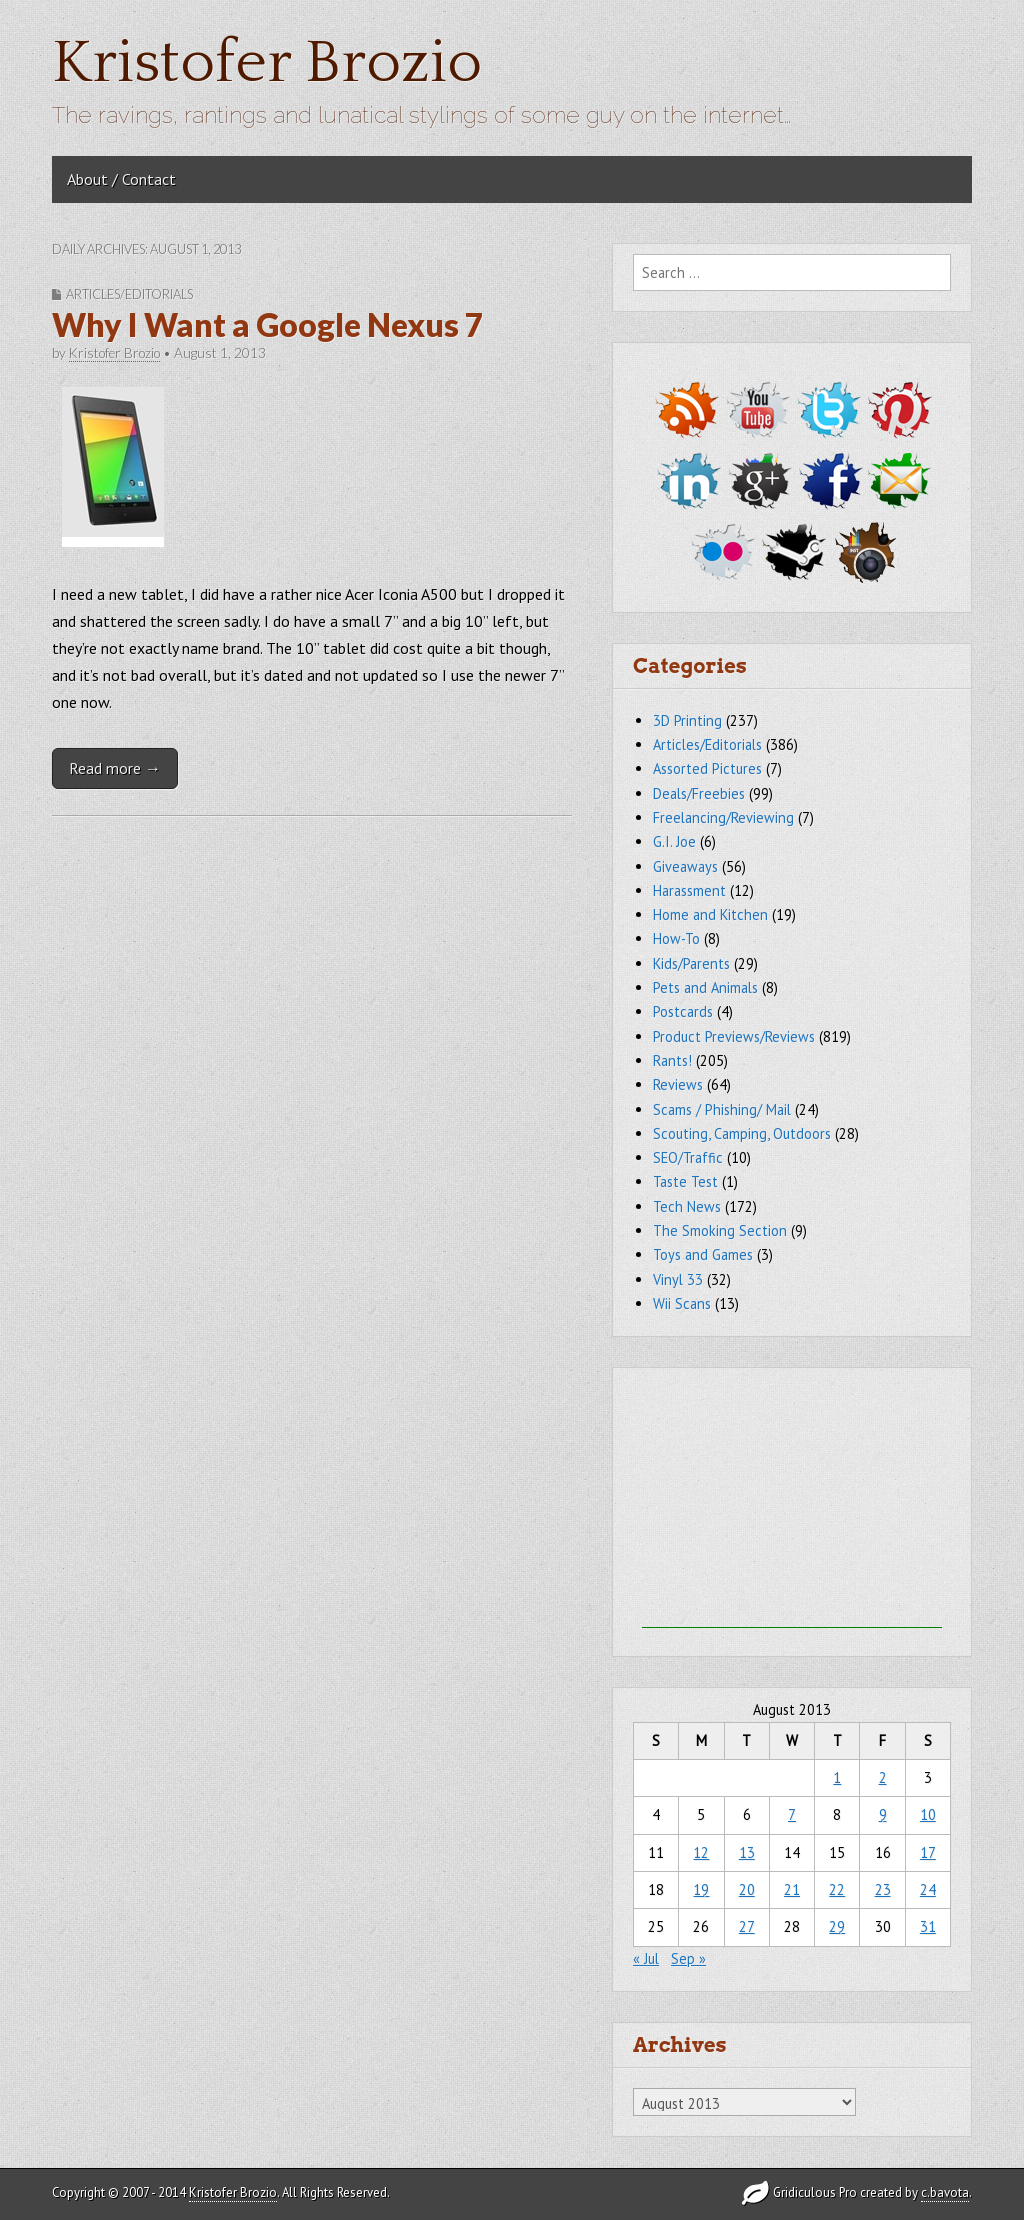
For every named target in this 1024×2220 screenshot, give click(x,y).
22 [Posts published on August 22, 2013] (837, 1889)
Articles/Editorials (129, 294)
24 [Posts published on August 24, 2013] (928, 1889)
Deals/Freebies (699, 793)
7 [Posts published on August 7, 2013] (792, 1814)
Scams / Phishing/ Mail (722, 1109)
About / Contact (121, 179)
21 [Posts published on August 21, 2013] (792, 1889)
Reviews (678, 1084)
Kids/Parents (691, 963)
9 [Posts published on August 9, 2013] (883, 1814)
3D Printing (687, 720)
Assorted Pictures (707, 768)
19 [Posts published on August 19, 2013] (701, 1889)
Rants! (672, 1060)
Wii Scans (682, 1303)
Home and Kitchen (710, 914)
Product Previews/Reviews (734, 1036)
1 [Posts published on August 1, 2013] (837, 1777)
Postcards (683, 1011)
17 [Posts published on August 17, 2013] (928, 1852)
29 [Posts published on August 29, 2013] (837, 1926)
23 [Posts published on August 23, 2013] (883, 1889)
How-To (676, 938)
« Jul (646, 1958)
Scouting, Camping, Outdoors (742, 1133)
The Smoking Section (720, 1230)
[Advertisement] (792, 1503)
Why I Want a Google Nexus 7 (268, 324)
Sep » (688, 1958)
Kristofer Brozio (267, 63)
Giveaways (685, 866)
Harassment (689, 890)
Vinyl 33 (678, 1279)
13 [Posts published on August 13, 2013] (747, 1852)
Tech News (687, 1206)
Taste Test (685, 1181)
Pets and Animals (705, 987)
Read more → (115, 768)
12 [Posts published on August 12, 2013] (701, 1852)
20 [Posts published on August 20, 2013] (747, 1889)
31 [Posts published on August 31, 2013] (928, 1926)
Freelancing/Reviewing (723, 817)
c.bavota (945, 2192)
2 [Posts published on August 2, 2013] (883, 1777)
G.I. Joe (674, 841)
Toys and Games (703, 1254)
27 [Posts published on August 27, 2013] (747, 1926)
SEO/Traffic (688, 1157)
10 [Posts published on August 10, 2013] (928, 1814)
